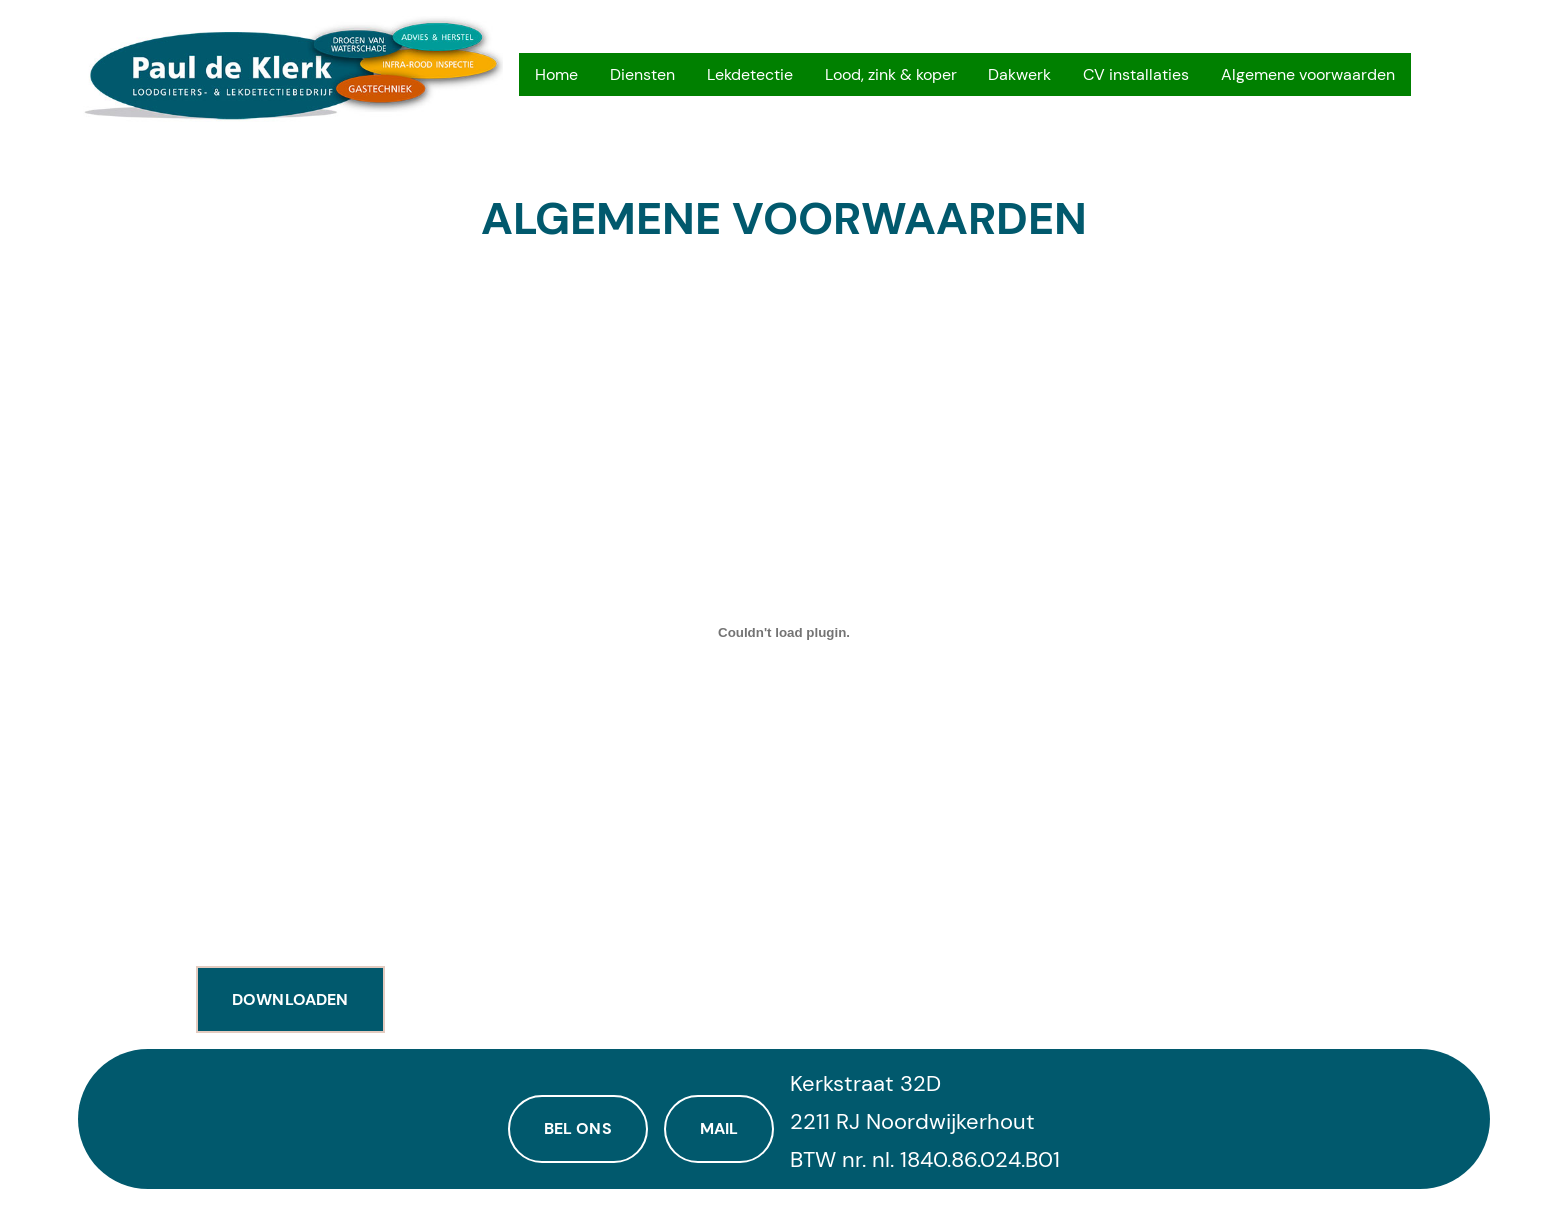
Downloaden (290, 999)
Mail (719, 1128)
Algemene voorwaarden (784, 219)
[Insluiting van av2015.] (784, 632)
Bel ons (578, 1128)
